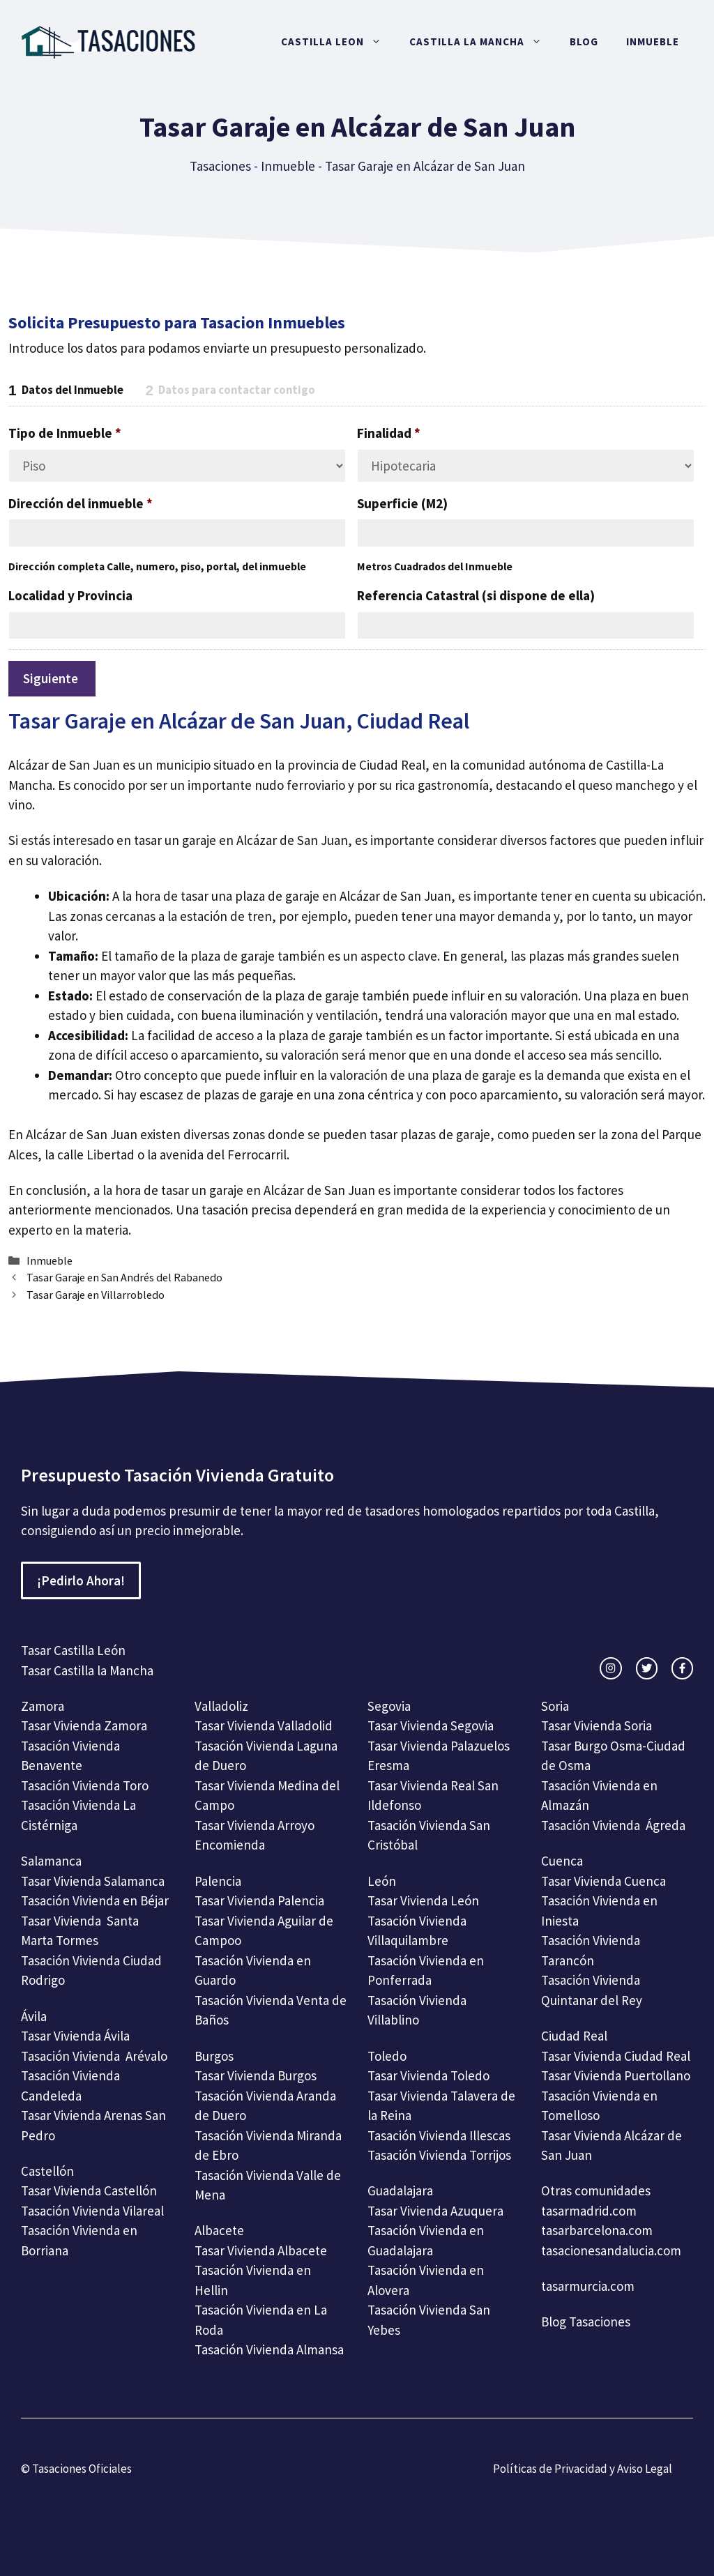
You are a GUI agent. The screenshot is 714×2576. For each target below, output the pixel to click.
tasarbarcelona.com (597, 2230)
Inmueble (652, 41)
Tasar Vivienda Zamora (84, 1725)
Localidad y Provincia (70, 595)
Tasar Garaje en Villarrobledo (95, 1295)
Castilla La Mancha (482, 42)
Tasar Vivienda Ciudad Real (615, 2056)
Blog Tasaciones (585, 2321)
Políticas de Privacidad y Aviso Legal (582, 2468)
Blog (584, 41)
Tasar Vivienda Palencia (259, 1900)
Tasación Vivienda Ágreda (613, 1825)
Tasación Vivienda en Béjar (95, 1900)
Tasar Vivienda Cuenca (603, 1881)
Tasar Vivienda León (423, 1900)
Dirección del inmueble (80, 503)
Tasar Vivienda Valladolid (264, 1725)
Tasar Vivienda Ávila (75, 2035)
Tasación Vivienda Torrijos (439, 2155)
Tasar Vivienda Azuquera (435, 2210)
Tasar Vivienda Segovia (431, 1725)
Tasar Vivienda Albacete (261, 2250)
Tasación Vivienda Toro (85, 1785)
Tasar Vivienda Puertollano (617, 2075)
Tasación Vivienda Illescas (438, 2135)
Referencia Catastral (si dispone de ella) (476, 595)
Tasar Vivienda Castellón (89, 2190)
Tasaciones (220, 166)
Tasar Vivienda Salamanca (93, 1881)
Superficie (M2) (402, 503)
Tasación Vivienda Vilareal (92, 2210)
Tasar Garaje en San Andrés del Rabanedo (124, 1277)
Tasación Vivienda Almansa (269, 2349)
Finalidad (388, 433)
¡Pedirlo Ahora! (81, 1580)
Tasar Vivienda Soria (596, 1725)
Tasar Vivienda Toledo (428, 2075)
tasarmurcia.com (588, 2286)
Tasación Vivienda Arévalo (94, 2056)
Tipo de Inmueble (64, 433)
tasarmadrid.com (589, 2210)
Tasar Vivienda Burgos (256, 2075)
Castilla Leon (338, 42)
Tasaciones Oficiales (81, 2468)
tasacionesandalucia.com (611, 2250)
